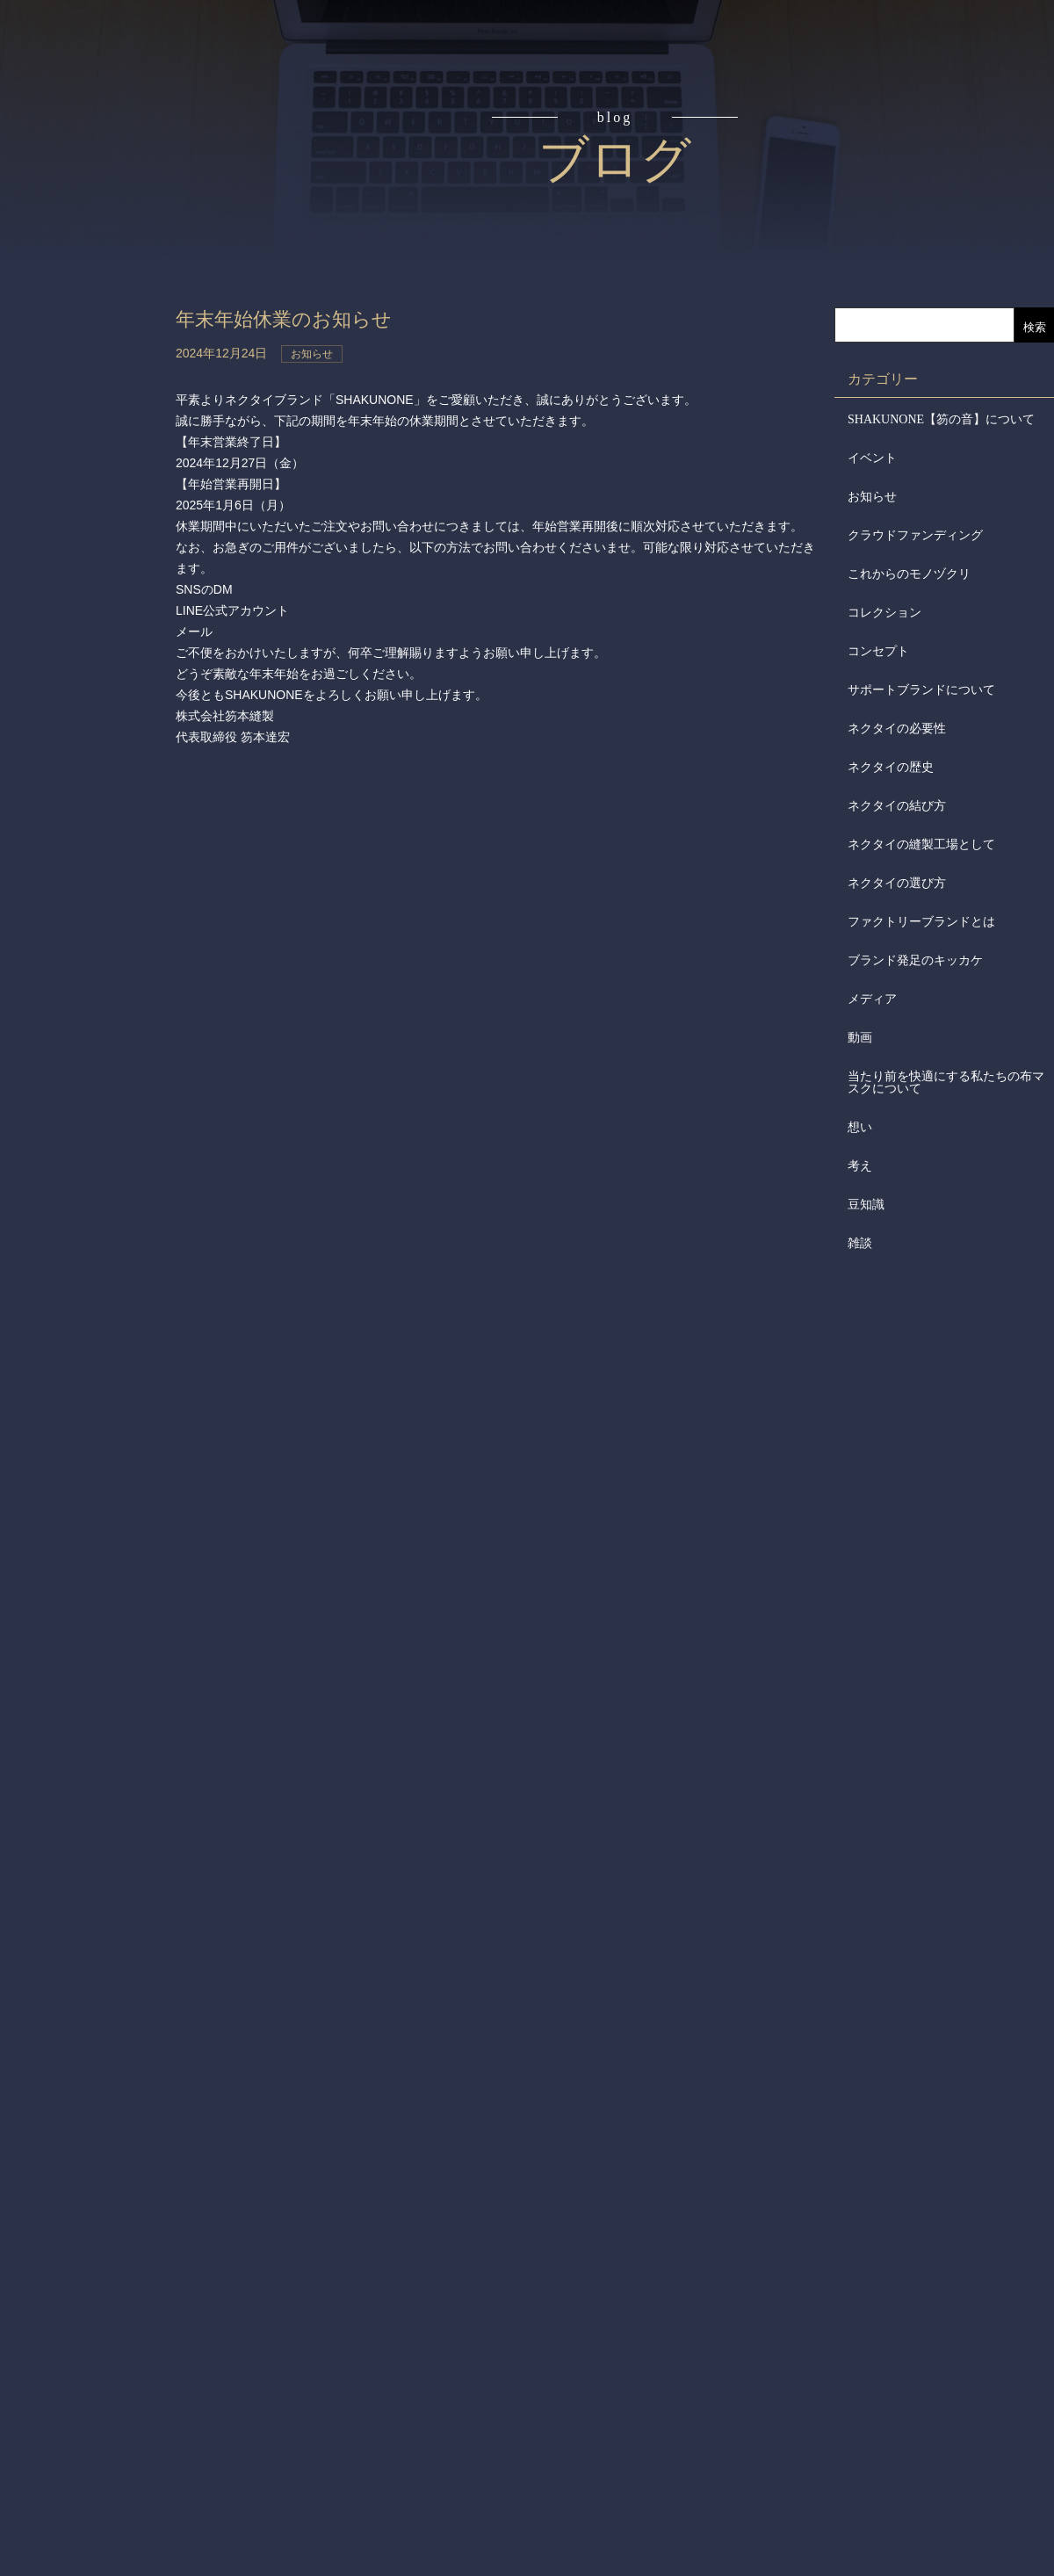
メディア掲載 (94, 551)
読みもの (94, 218)
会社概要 (94, 418)
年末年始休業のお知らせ (303, 318)
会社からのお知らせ (94, 484)
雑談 (860, 1243)
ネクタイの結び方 (897, 805)
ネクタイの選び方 (897, 883)
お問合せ (94, 618)
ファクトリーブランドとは (921, 921)
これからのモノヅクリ (909, 574)
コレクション (884, 612)
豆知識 (866, 1204)
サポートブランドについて (921, 689)
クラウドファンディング (915, 535)
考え (860, 1166)
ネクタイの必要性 (897, 728)
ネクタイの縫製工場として (921, 844)
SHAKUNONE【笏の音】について (941, 419)
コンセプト (94, 151)
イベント (872, 458)
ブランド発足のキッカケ (915, 960)
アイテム (94, 284)
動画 (860, 1037)
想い (860, 1127)
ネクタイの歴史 (891, 767)
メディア (872, 999)
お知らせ (872, 496)
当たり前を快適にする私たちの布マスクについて (946, 1082)
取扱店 (94, 351)
